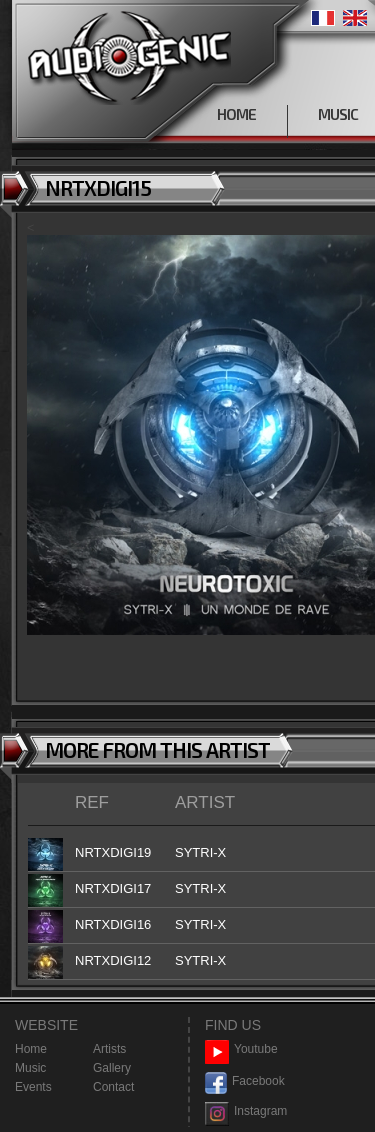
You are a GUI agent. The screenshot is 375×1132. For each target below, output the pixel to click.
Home (31, 1049)
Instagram (246, 1111)
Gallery (112, 1068)
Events (33, 1087)
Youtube (241, 1049)
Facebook (245, 1081)
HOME (236, 114)
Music (30, 1068)
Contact (113, 1087)
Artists (109, 1049)
